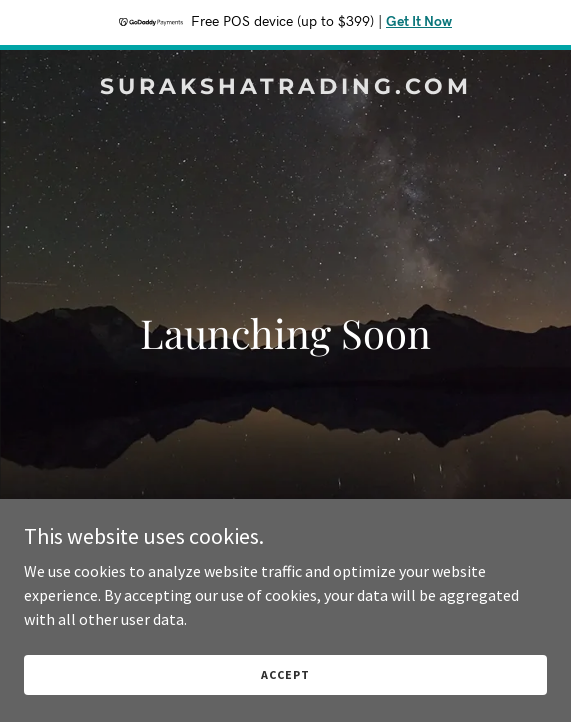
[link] (285, 88)
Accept (285, 674)
